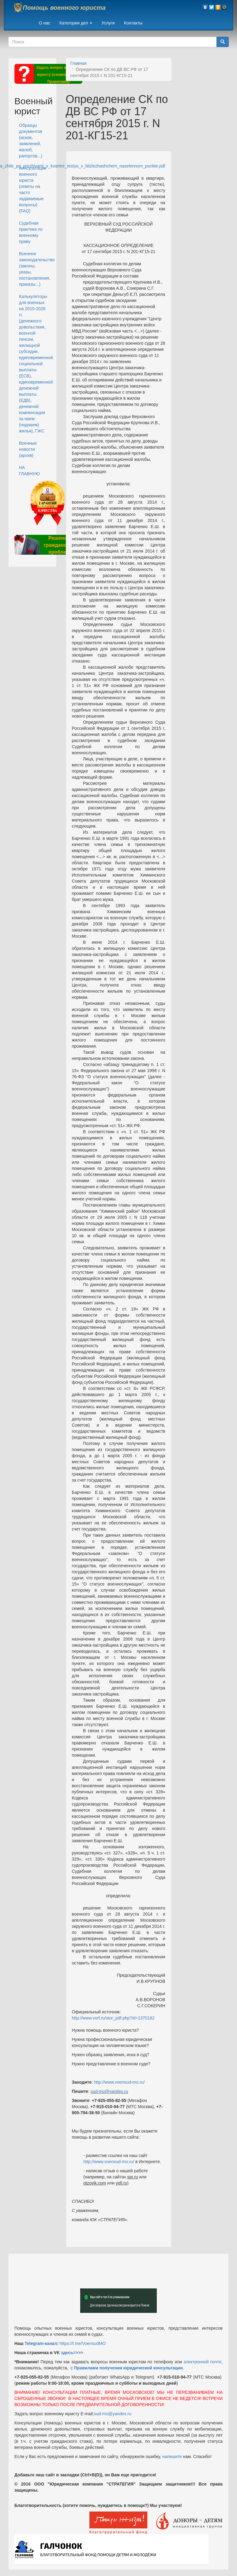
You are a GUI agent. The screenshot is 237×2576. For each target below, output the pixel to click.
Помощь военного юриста (64, 7)
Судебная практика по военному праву (31, 232)
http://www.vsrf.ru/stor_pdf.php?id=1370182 (113, 2018)
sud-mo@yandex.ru (109, 2091)
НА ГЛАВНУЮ (29, 470)
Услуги (108, 22)
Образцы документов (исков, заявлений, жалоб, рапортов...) (30, 140)
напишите (172, 2456)
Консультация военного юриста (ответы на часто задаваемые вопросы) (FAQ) (32, 189)
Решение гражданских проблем (58, 545)
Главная (78, 63)
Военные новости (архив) (28, 449)
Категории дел (75, 22)
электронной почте (203, 2361)
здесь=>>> (72, 2352)
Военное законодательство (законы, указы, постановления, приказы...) (35, 269)
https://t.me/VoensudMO (82, 2343)
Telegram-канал (40, 2343)
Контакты (133, 22)
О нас (44, 22)
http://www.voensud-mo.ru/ (119, 2082)
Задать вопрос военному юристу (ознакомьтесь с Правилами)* (59, 74)
